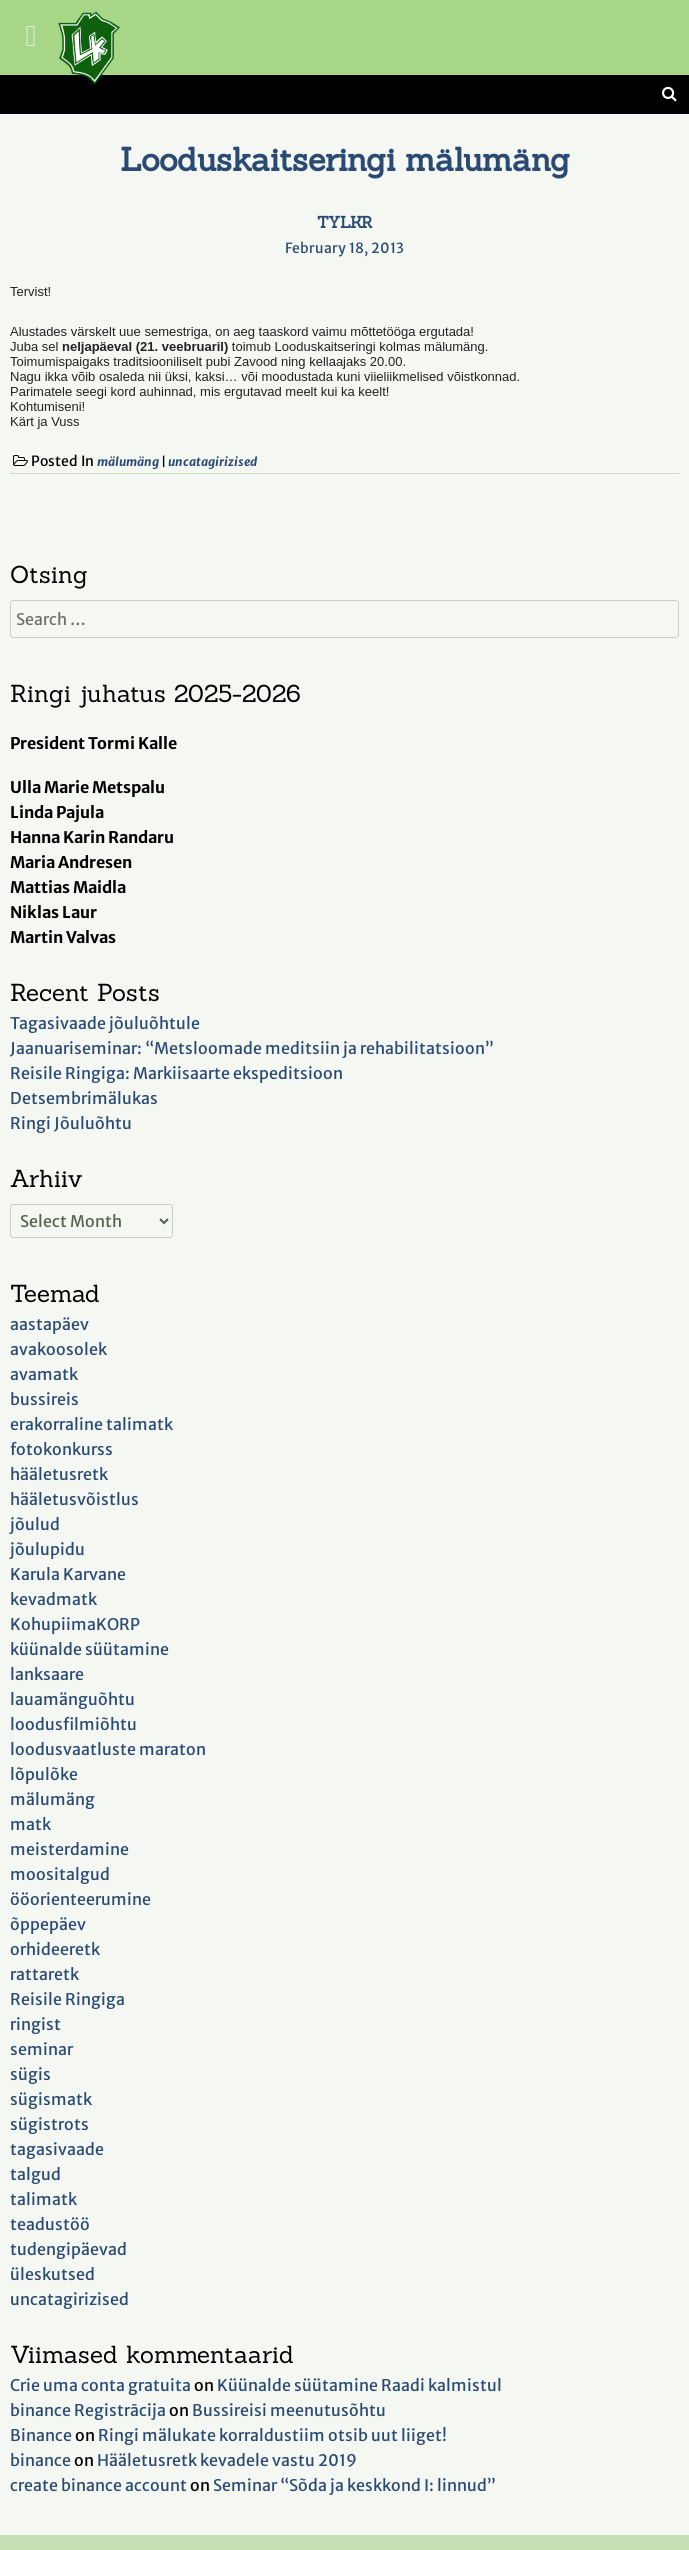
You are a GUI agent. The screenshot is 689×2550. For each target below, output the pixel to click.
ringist (35, 2024)
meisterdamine (69, 1849)
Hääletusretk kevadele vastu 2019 (227, 2460)
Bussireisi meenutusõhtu (289, 2410)
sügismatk (51, 2099)
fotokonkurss (61, 1449)
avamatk (44, 1374)
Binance (41, 2435)
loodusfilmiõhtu (73, 1724)
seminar (41, 2049)
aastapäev (49, 1324)
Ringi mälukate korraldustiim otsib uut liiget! (272, 2435)
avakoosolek (58, 1349)
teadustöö (50, 2224)
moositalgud (60, 1874)
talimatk (43, 2199)
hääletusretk (59, 1474)
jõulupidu (47, 1549)
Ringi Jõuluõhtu (71, 1123)
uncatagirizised (212, 461)
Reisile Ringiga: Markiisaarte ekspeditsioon (176, 1073)
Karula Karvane (68, 1574)
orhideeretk (55, 1949)
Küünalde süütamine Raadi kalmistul (359, 2385)
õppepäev (48, 1924)
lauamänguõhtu (72, 1699)
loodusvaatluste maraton (108, 1749)
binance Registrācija (88, 2410)
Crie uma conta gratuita (100, 2385)
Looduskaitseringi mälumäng (345, 159)
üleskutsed (52, 2274)
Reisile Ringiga (67, 1999)
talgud (35, 2174)
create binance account (98, 2485)
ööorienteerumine (80, 1899)
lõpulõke (44, 1774)
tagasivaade (57, 2149)
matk (30, 1824)
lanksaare (47, 1674)
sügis (30, 2074)
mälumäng (128, 461)
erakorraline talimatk (91, 1424)
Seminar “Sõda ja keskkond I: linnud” (354, 2485)
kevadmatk (53, 1599)
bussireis (44, 1399)
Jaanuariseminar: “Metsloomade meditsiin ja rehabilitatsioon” (252, 1048)
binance (40, 2460)
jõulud (35, 1524)
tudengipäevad (68, 2249)
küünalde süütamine (89, 1649)
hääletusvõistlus (74, 1499)
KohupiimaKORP (75, 1624)
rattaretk (44, 1974)
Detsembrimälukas (84, 1098)
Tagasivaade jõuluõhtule (105, 1023)
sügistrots (49, 2124)
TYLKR (344, 222)
